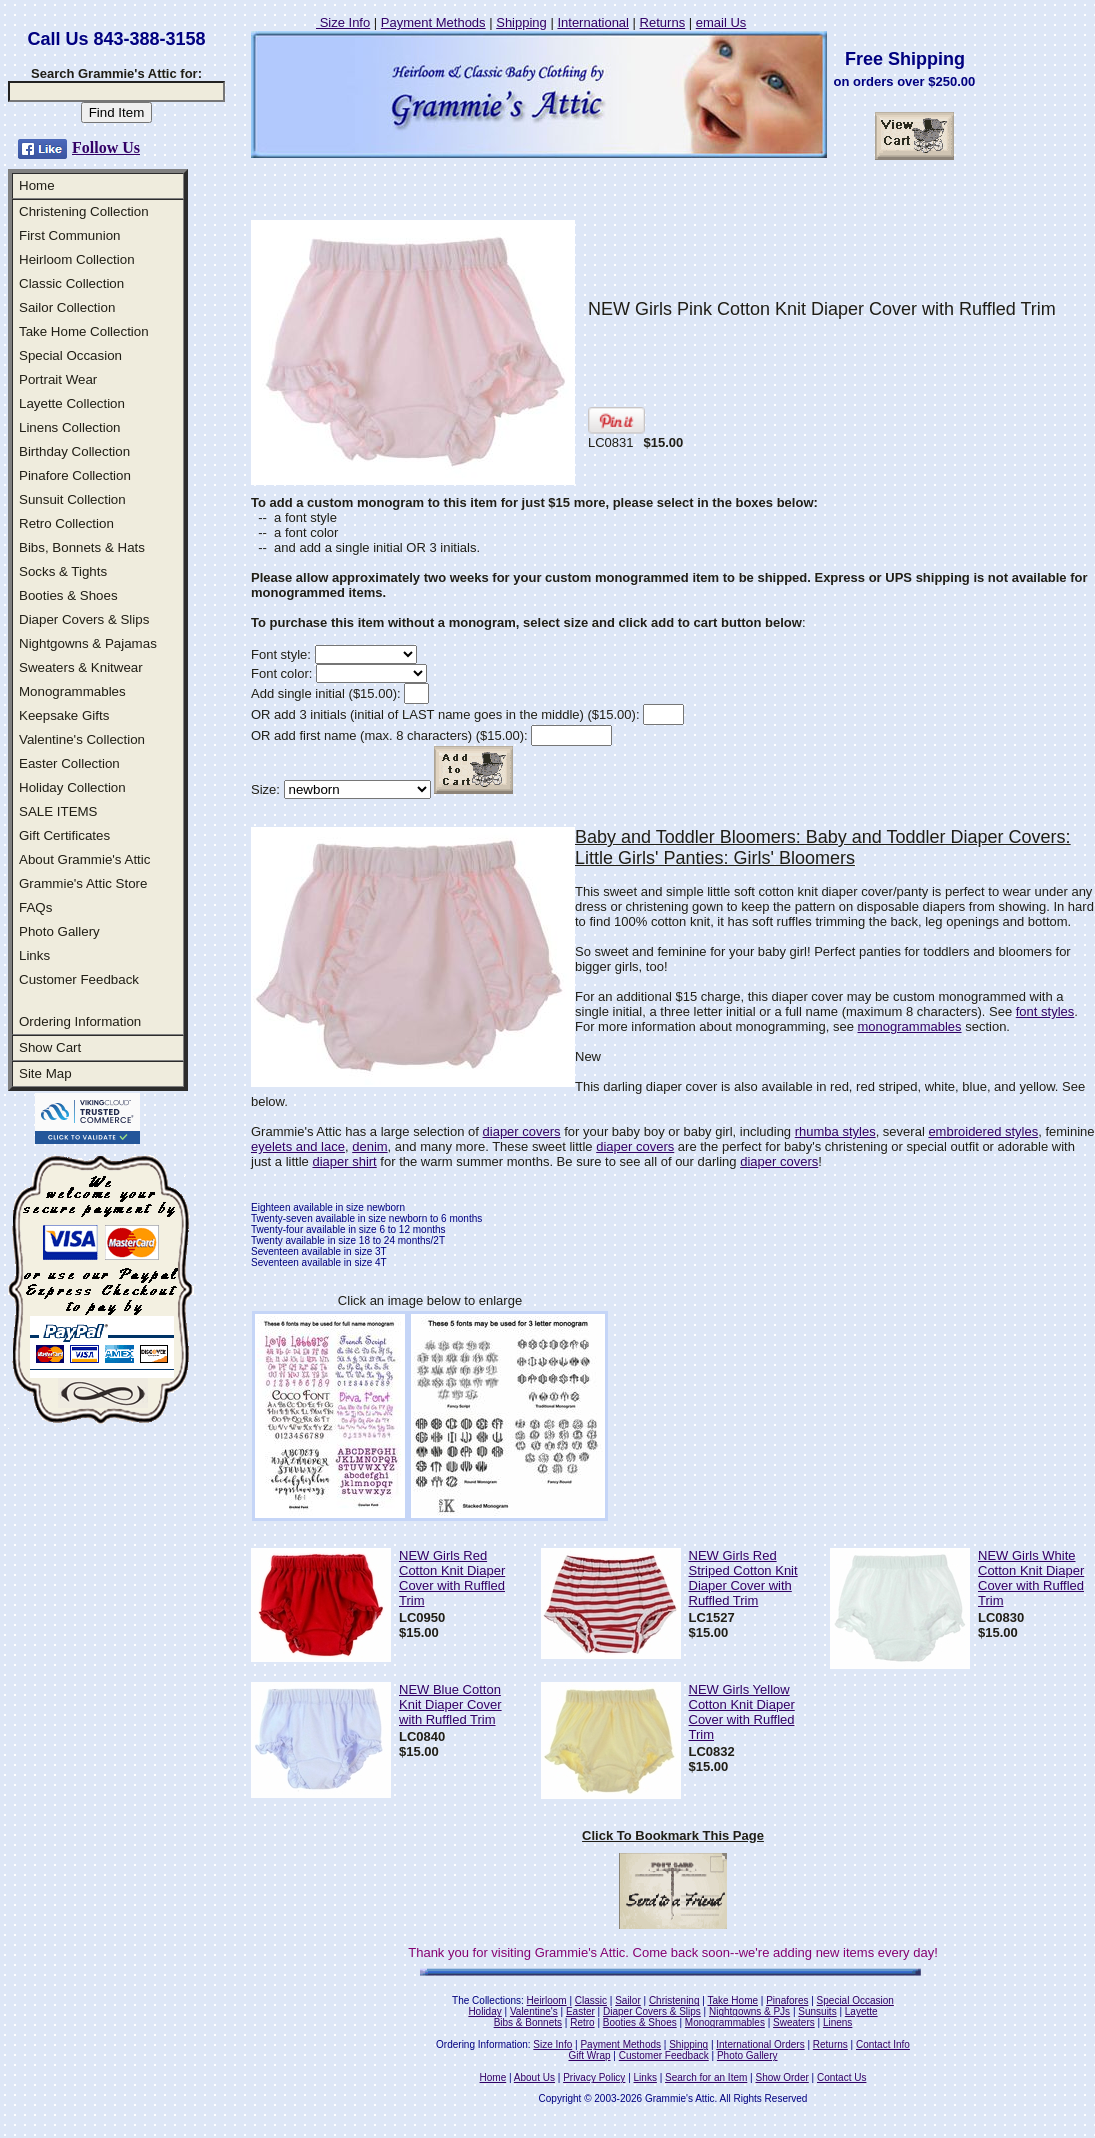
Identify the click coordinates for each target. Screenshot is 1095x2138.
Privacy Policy (594, 2077)
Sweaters (794, 2022)
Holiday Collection (72, 787)
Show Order (781, 2077)
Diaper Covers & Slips (84, 619)
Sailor (628, 2000)
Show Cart (50, 1047)
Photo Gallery (59, 931)
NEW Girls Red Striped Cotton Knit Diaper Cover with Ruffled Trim (743, 1578)
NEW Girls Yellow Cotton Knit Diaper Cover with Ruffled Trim (742, 1712)
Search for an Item (706, 2077)
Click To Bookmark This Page (673, 1835)
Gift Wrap (590, 2055)
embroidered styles (983, 1131)
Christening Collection (84, 211)
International (593, 22)
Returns (663, 22)
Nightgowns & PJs (749, 2011)
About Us (534, 2077)
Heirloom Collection (77, 259)
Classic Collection (71, 283)
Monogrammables (72, 691)
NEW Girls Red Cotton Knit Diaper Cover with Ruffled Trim (452, 1578)
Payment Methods (433, 22)
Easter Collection (69, 763)
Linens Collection (70, 427)
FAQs (35, 907)
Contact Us (841, 2077)
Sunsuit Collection (72, 499)
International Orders (760, 2044)
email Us (721, 22)
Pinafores (787, 2000)
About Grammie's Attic (84, 859)
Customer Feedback (79, 979)
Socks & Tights (63, 571)
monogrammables (910, 1026)
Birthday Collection (74, 451)
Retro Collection (66, 523)
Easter (580, 2011)
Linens (837, 2022)
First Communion (69, 235)
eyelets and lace (298, 1146)
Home (37, 185)
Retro (582, 2022)
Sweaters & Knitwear (81, 667)
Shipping (521, 22)
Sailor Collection (67, 307)
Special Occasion (70, 355)
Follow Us (106, 147)
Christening (674, 2000)
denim (369, 1146)
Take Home (732, 2000)
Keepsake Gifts (64, 715)
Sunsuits (817, 2011)
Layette (861, 2011)
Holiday (484, 2011)
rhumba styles (835, 1131)
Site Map (45, 1073)
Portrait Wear (58, 379)
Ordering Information (80, 1021)
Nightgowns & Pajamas (88, 643)
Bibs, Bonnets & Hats (82, 547)
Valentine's (534, 2011)
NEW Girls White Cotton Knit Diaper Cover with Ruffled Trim (1031, 1578)
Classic (591, 2000)
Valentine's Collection (82, 739)
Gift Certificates (64, 835)
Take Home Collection (84, 331)
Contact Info (883, 2044)
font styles (1045, 1011)
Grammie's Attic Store (83, 883)
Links (34, 955)
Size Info (343, 22)
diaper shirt (344, 1161)
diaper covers (522, 1131)
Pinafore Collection (75, 475)
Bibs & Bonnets (528, 2022)
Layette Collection (72, 403)
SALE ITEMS (58, 811)
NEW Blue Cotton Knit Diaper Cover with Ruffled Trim (450, 1704)
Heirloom (547, 2000)
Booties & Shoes (68, 595)
